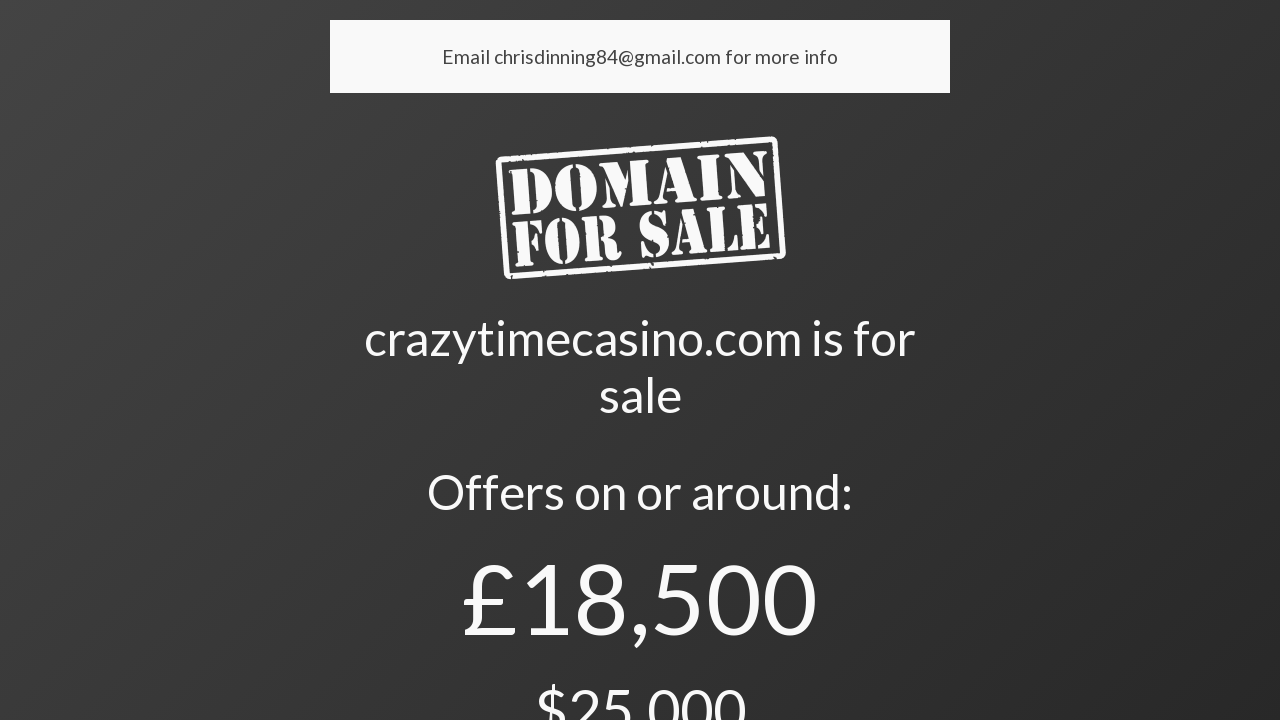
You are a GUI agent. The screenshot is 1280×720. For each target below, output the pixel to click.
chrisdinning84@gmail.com (609, 56)
